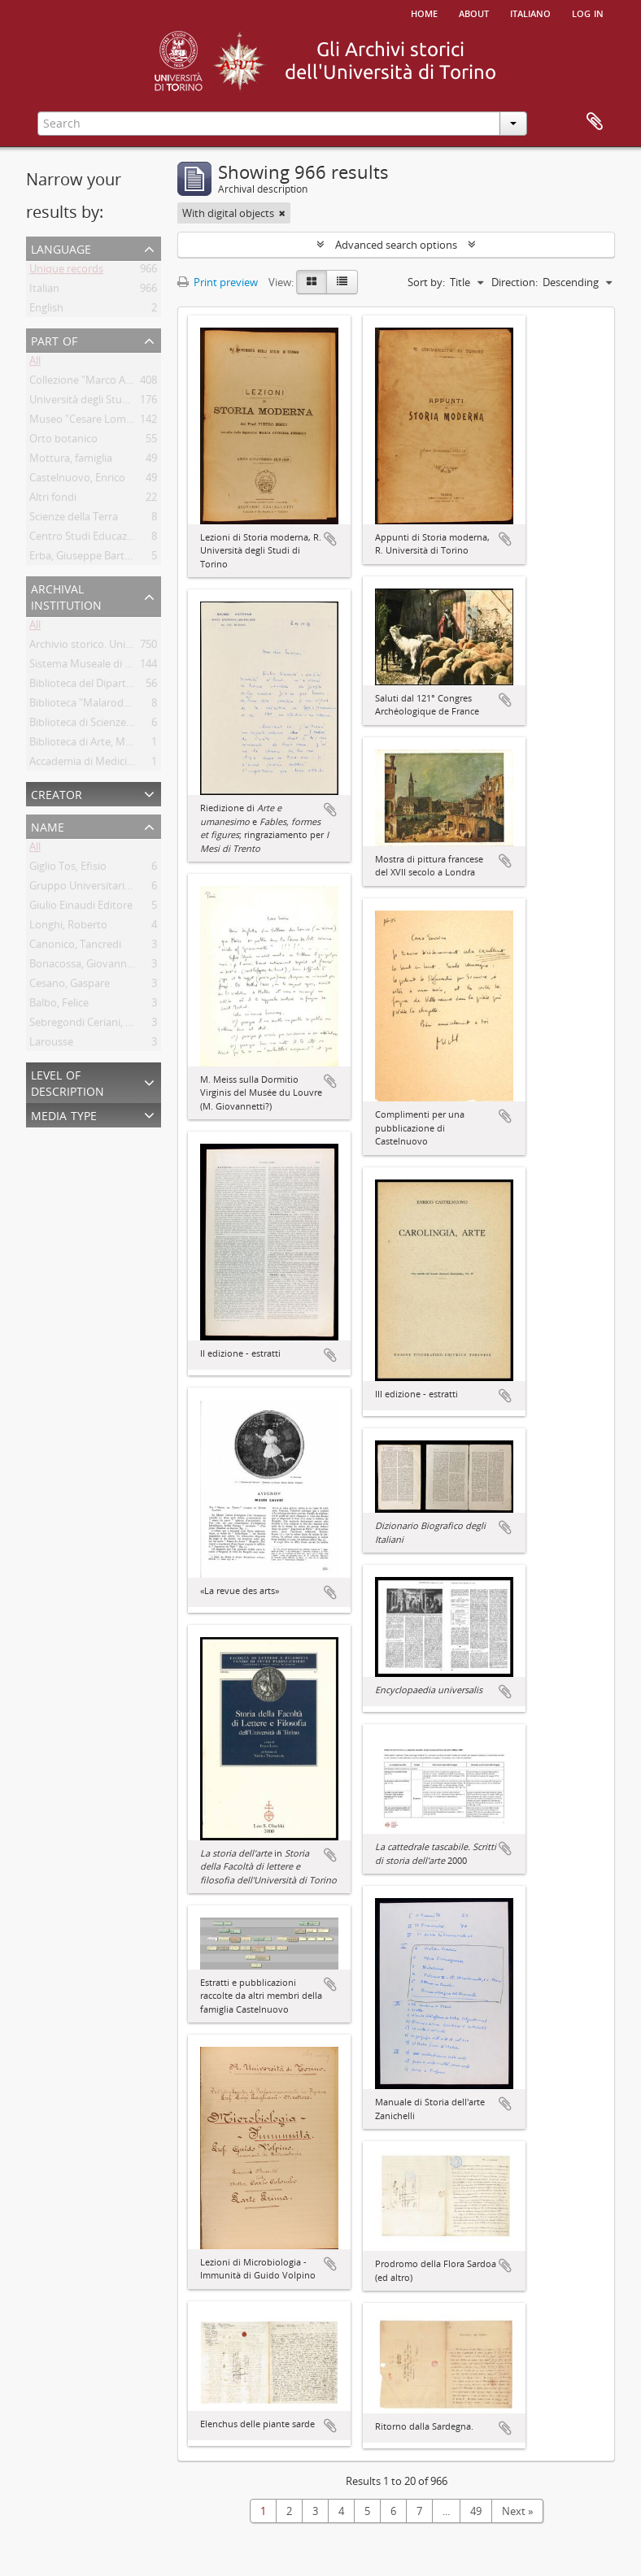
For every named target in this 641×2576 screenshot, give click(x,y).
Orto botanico (63, 441)
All (35, 363)
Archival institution (66, 595)
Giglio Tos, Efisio (68, 869)
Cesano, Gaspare (69, 986)
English (46, 310)
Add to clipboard (330, 539)
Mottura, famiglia (70, 461)
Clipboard (594, 122)
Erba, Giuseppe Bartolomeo (95, 558)
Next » (517, 2511)
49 (476, 2511)
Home (424, 12)
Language (61, 247)
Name (47, 825)
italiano (530, 12)
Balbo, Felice (59, 1005)
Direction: (514, 282)
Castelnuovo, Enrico (77, 480)
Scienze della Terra (73, 519)
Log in (588, 12)
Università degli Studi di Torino (103, 402)
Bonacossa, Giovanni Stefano (99, 966)
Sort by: (426, 282)
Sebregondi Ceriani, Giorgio (94, 1025)
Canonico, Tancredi (75, 947)
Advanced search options (396, 244)
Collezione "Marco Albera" (91, 383)
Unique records (66, 271)
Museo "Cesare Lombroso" (94, 422)
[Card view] (311, 282)
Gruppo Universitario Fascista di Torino (123, 888)
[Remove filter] (282, 213)
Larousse (51, 1044)
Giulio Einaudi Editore (81, 908)
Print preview (217, 282)
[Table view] (342, 282)
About (474, 12)
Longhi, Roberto (68, 927)
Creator (56, 793)
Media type (64, 1114)
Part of (54, 339)
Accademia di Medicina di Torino (107, 764)
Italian (44, 291)
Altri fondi (52, 500)
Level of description (67, 1081)
